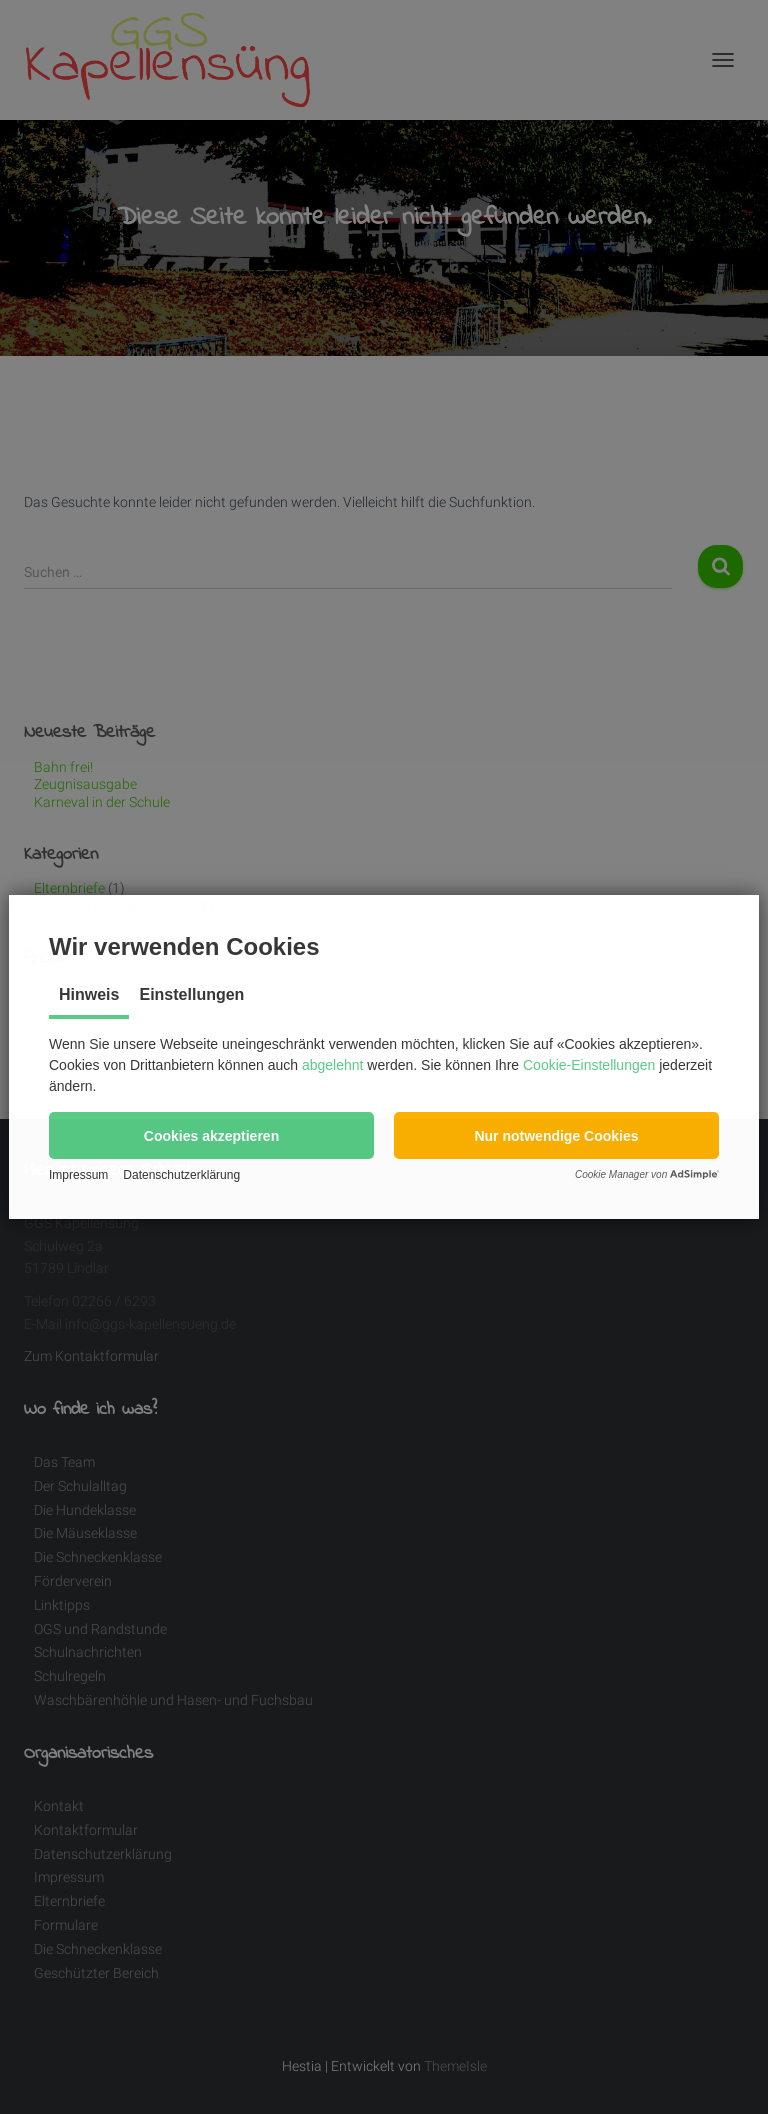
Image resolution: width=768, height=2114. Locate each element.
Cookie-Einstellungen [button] (589, 1065)
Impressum (78, 1175)
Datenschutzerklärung (181, 1175)
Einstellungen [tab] (191, 994)
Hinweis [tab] (89, 994)
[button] (211, 1135)
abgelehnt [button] (333, 1065)
